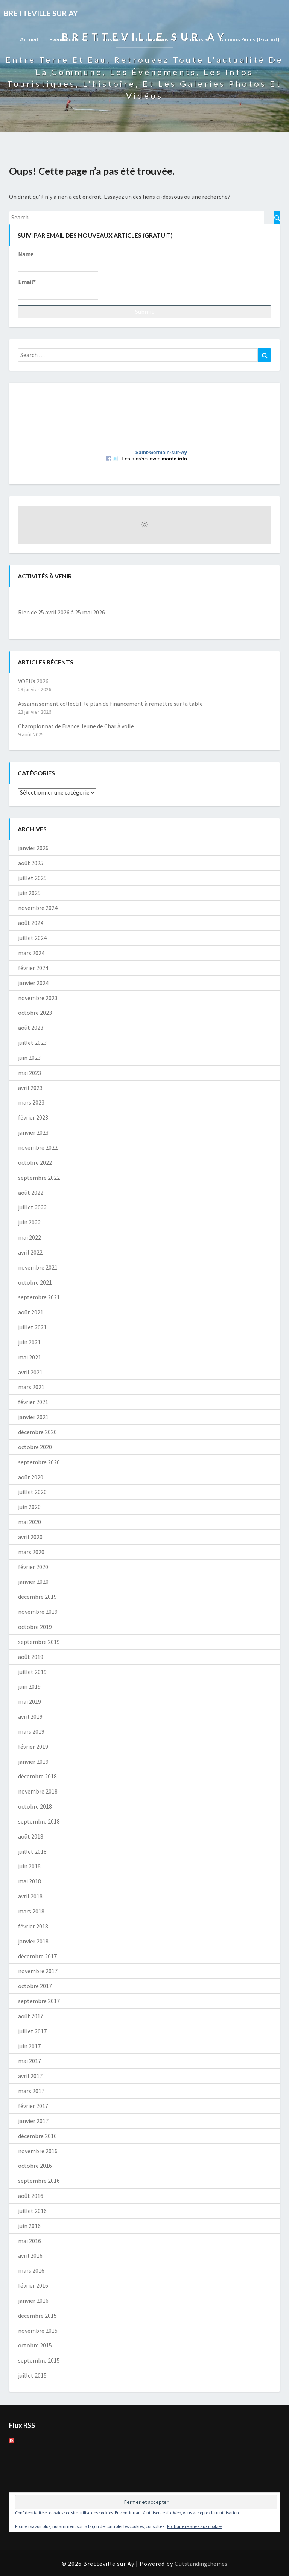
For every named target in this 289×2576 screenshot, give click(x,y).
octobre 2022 (35, 1162)
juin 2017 (29, 2046)
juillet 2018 (32, 1851)
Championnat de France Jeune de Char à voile (76, 726)
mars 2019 (31, 1731)
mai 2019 (29, 1701)
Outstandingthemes (201, 2563)
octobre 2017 (35, 1986)
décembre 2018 (37, 1776)
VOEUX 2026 (33, 681)
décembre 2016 (37, 2136)
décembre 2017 (37, 1956)
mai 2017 (29, 2060)
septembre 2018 (39, 1821)
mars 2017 (31, 2091)
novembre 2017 (38, 1971)
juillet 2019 (32, 1671)
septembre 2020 (39, 1462)
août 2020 (30, 1477)
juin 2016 (29, 2225)
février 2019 (33, 1746)
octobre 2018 (35, 1806)
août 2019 (30, 1656)
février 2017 (33, 2106)
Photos (196, 39)
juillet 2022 (32, 1207)
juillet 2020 (32, 1491)
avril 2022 (30, 1252)
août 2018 (30, 1836)
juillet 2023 (32, 1042)
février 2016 (33, 2285)
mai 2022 (29, 1237)
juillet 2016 (32, 2210)
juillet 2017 (32, 2031)
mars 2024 (31, 953)
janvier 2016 (33, 2300)
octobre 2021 (35, 1282)
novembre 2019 (38, 1611)
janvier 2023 (33, 1132)
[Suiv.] (246, 599)
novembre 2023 (38, 998)
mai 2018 (29, 1881)
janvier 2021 (33, 1417)
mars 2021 (31, 1387)
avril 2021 (30, 1372)
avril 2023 (30, 1087)
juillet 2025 (32, 878)
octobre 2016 (35, 2165)
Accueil (29, 39)
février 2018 (33, 1926)
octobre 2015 (35, 2345)
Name (58, 261)
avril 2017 (30, 2076)
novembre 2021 (38, 1267)
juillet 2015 (32, 2375)
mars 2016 (31, 2270)
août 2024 (30, 922)
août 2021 (30, 1312)
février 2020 (33, 1567)
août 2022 (30, 1192)
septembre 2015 (39, 2360)
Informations (154, 39)
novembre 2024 (38, 907)
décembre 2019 (37, 1596)
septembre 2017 (39, 2001)
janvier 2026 (33, 848)
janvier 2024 (33, 983)
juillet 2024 (32, 937)
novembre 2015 (38, 2330)
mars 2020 (31, 1552)
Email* (58, 289)
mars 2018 (31, 1911)
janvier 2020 (33, 1581)
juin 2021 (29, 1342)
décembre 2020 (37, 1432)
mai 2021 (29, 1357)
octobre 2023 (35, 1012)
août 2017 (30, 2016)
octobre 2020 (35, 1447)
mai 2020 (29, 1522)
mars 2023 (31, 1102)
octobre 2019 (35, 1626)
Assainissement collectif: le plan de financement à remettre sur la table (110, 703)
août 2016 (30, 2195)
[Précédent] (43, 599)
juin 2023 (29, 1057)
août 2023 (30, 1027)
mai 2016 (29, 2241)
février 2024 (33, 968)
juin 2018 (29, 1866)
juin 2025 (29, 893)
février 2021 (33, 1402)
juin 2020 (29, 1506)
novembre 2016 (38, 2151)
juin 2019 (29, 1686)
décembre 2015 (37, 2315)
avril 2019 (30, 1716)
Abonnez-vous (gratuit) (249, 39)
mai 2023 (29, 1072)
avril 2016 (30, 2255)
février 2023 (33, 1117)
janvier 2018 (33, 1941)
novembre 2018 (38, 1791)
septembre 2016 (39, 2180)
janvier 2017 (33, 2121)
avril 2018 (30, 1896)
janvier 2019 (33, 1761)
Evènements (67, 39)
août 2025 (30, 863)
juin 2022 (29, 1222)
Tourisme (110, 39)
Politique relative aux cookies (194, 2526)
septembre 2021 (39, 1297)
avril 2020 (30, 1537)
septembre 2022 (39, 1177)
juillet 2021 (32, 1327)
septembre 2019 (39, 1641)
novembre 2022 (38, 1147)
